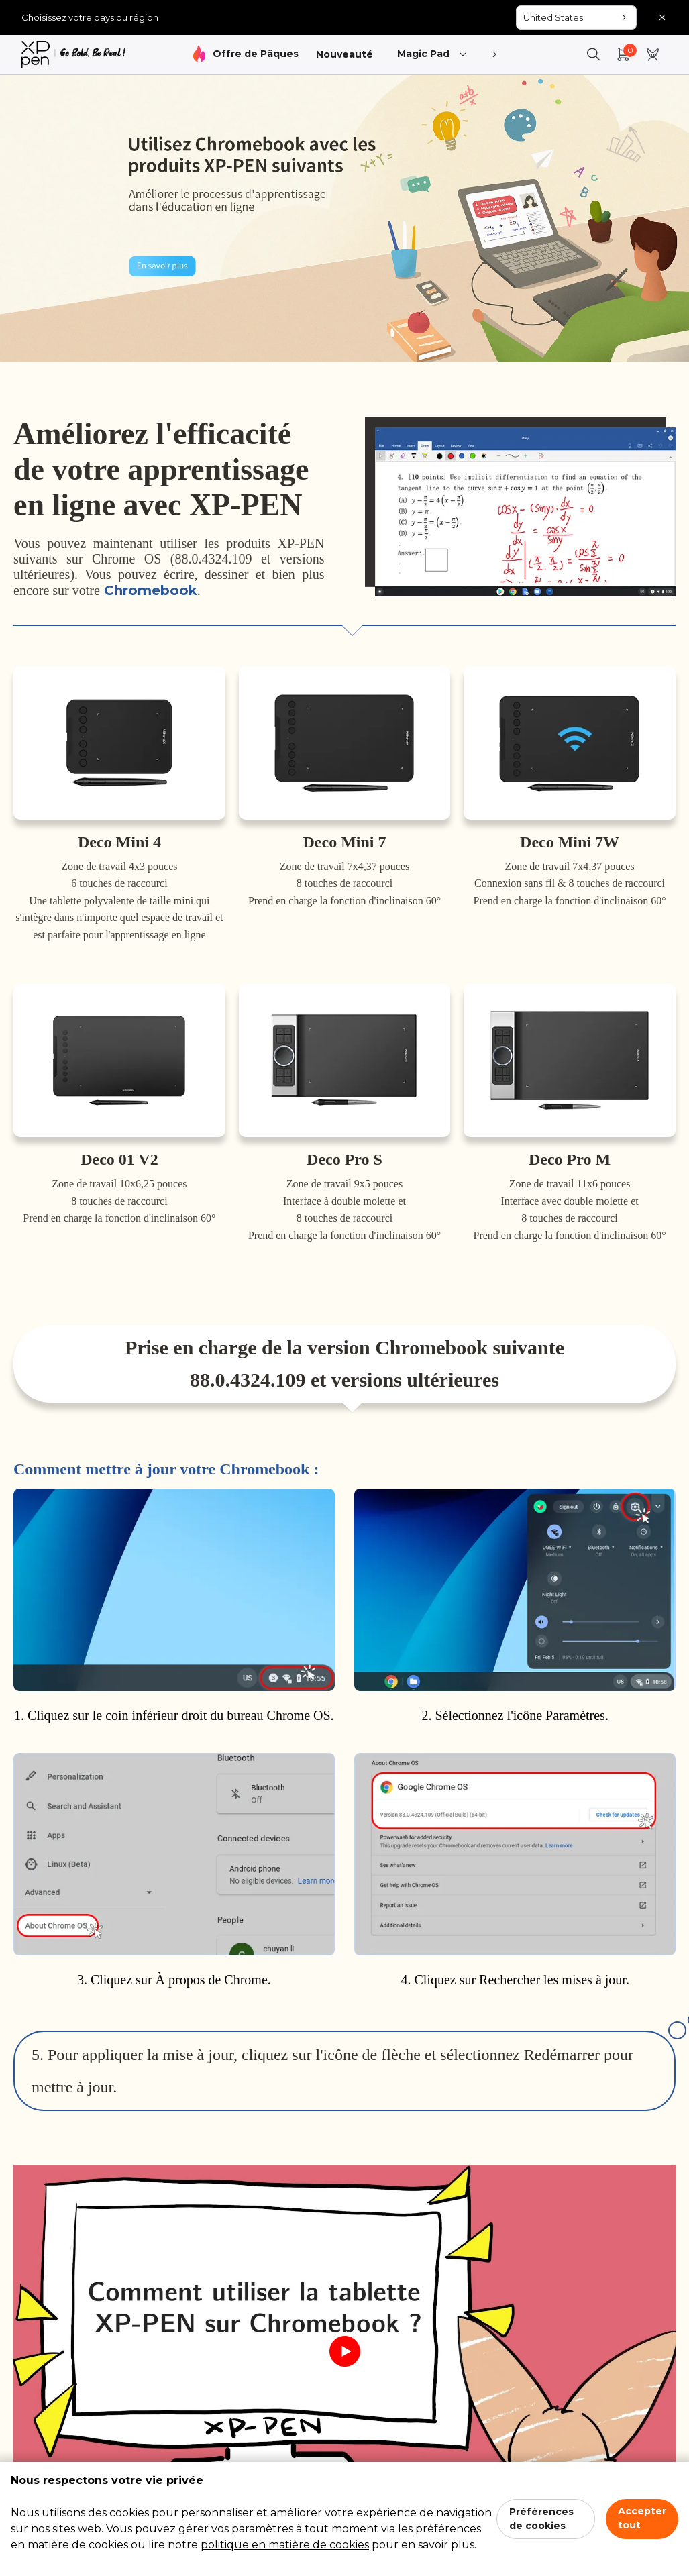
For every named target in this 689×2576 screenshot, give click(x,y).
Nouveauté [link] (344, 54)
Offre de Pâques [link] (256, 54)
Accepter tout (642, 2518)
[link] (73, 54)
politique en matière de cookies (285, 2544)
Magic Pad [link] (432, 55)
